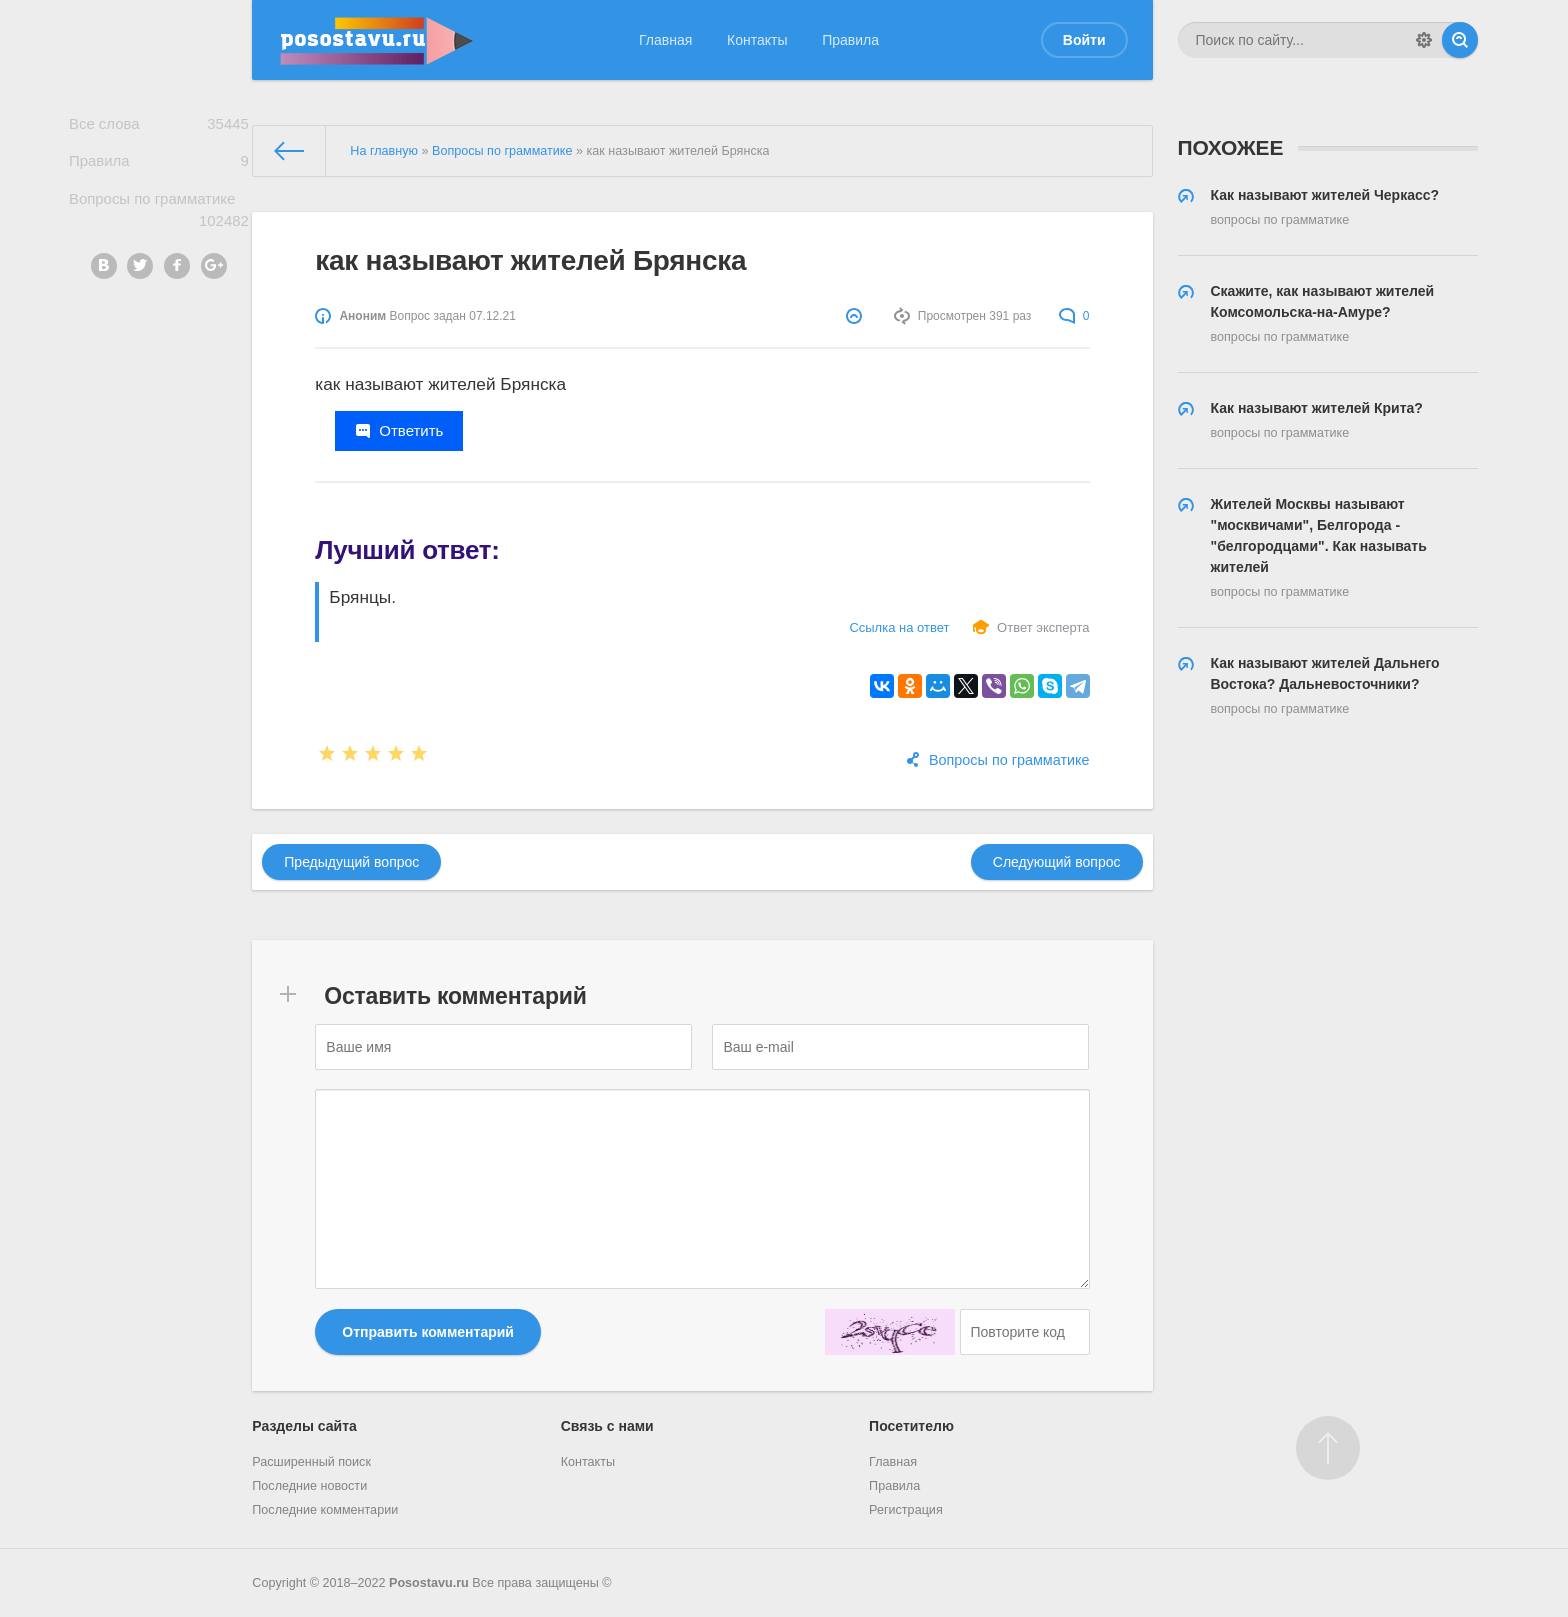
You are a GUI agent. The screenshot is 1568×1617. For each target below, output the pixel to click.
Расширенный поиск (311, 1462)
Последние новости (309, 1486)
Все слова (159, 126)
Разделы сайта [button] (304, 1426)
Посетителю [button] (911, 1426)
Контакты (757, 40)
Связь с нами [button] (607, 1426)
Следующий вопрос (1057, 862)
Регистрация (906, 1510)
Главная (665, 40)
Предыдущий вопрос (351, 862)
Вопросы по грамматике (159, 220)
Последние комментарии (325, 1510)
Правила (850, 40)
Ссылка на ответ (899, 627)
